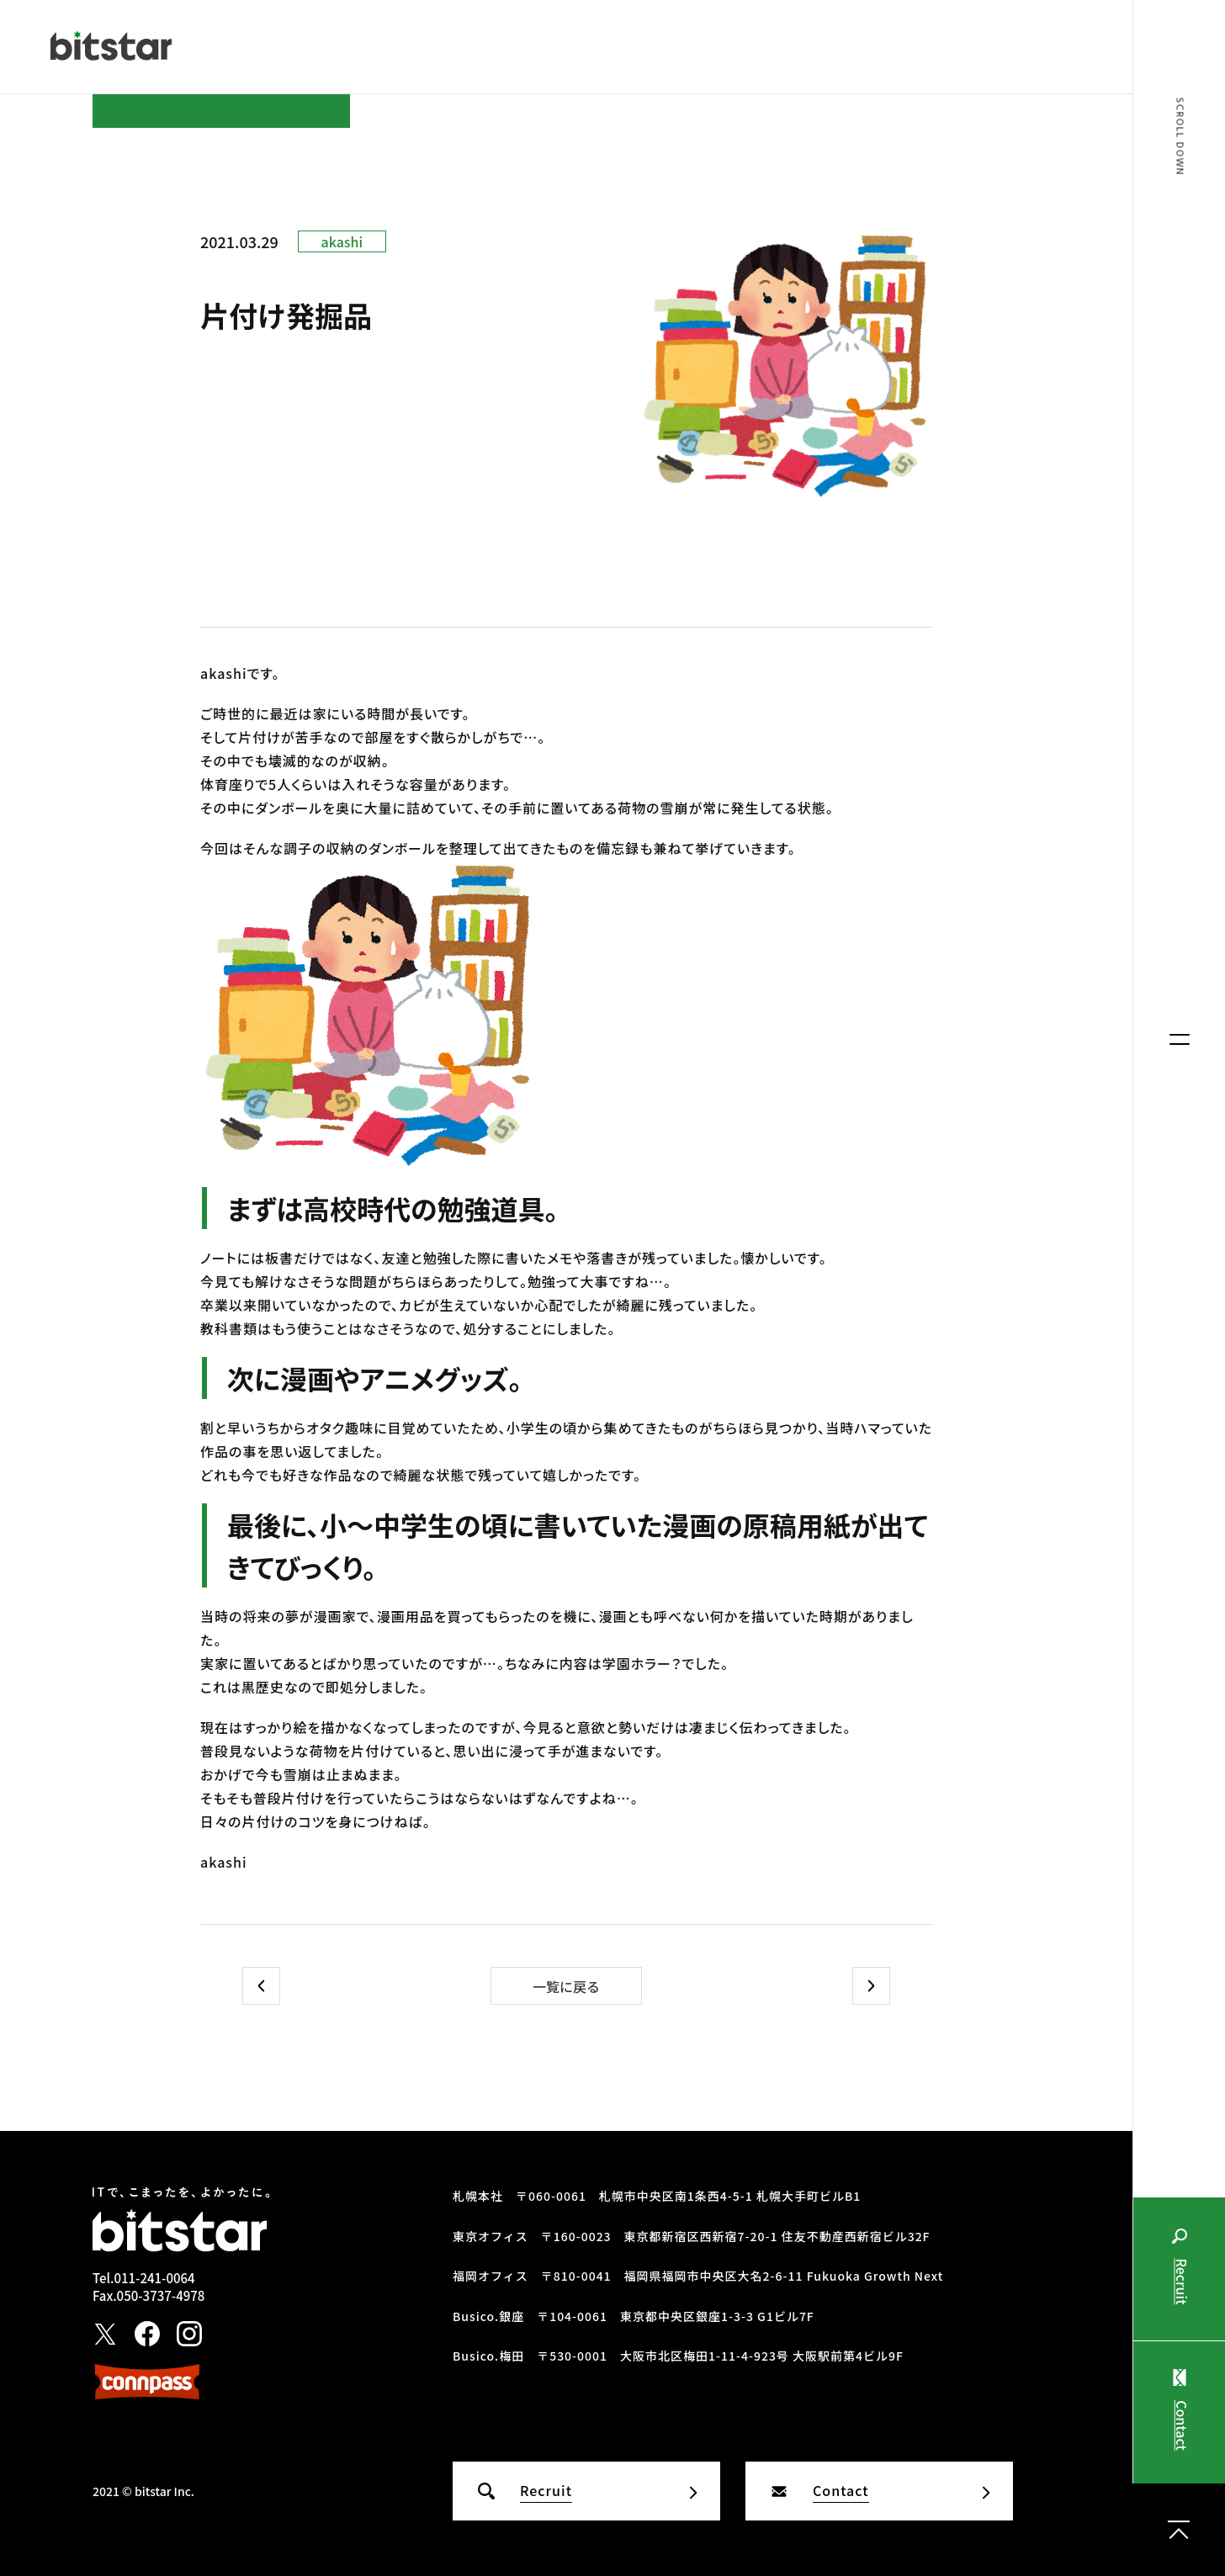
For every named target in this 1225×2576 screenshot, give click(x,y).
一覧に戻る (566, 1986)
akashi (342, 241)
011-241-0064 (154, 2278)
